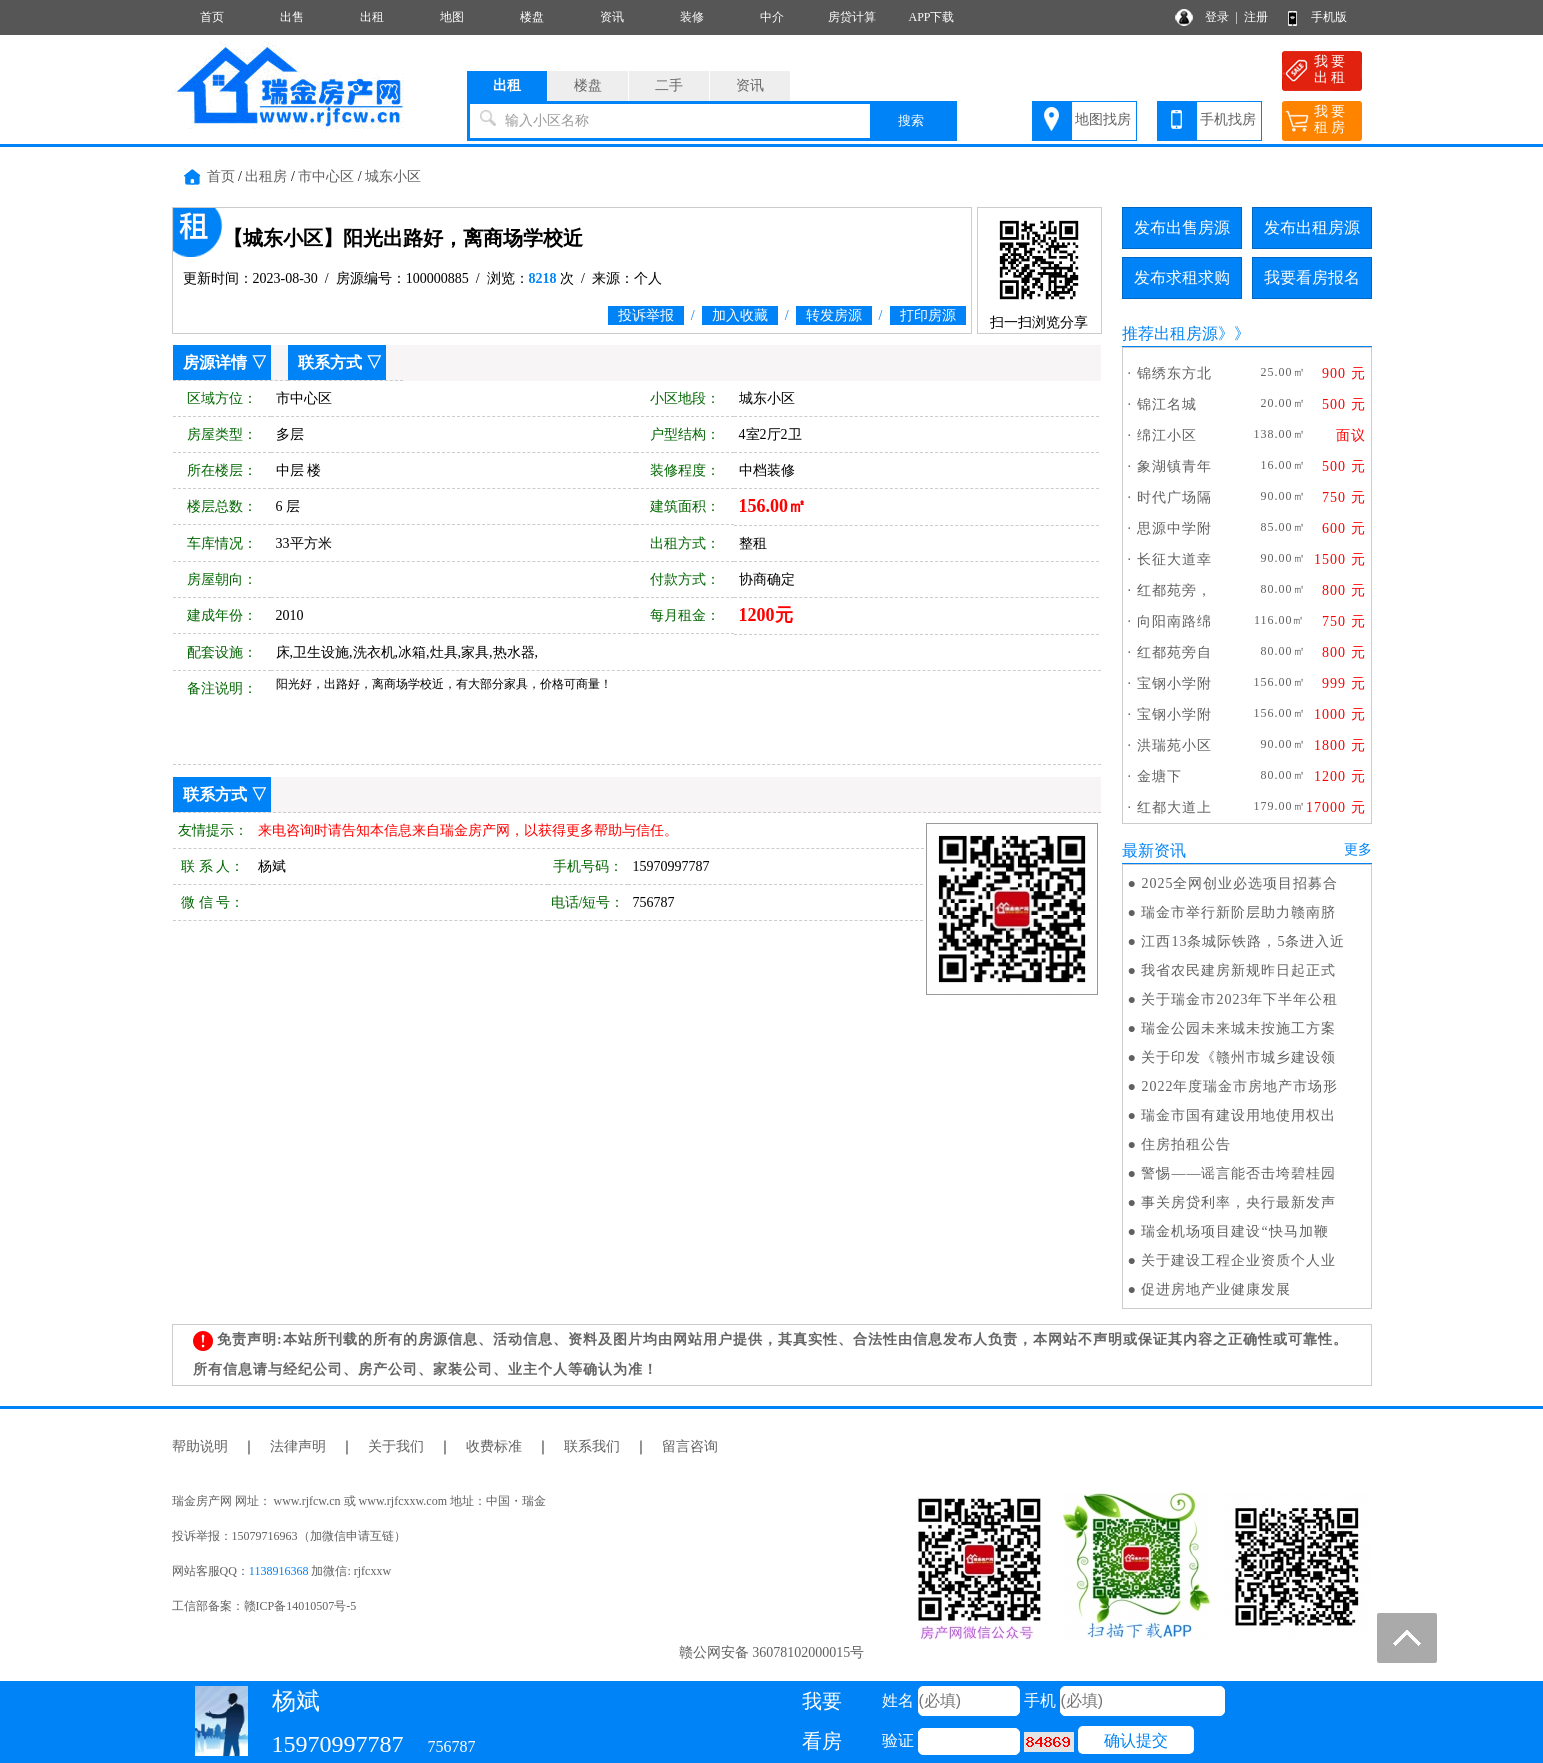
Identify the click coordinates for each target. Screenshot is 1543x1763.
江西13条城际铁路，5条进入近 (1243, 941)
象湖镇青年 (1174, 466)
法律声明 (298, 1446)
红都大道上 (1174, 807)
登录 (1217, 17)
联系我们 (592, 1446)
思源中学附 (1174, 528)
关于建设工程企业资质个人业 (1238, 1260)
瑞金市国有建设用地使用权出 (1238, 1115)
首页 (212, 17)
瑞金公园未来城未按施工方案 (1238, 1028)
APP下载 (931, 17)
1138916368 (279, 1571)
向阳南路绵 (1174, 621)
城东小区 (393, 176)
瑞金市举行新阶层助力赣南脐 (1238, 912)
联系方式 (330, 362)
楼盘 (532, 17)
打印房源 (928, 315)
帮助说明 (200, 1446)
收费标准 (494, 1446)
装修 (692, 17)
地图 (452, 17)
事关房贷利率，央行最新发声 (1238, 1202)
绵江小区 (1167, 435)
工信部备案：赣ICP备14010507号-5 (264, 1606)
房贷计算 (852, 17)
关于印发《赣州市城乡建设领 (1238, 1057)
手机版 (1329, 17)
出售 (292, 17)
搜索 (911, 120)
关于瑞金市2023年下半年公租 (1239, 999)
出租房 (266, 176)
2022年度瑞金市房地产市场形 (1239, 1086)
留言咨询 (690, 1446)
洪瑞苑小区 (1174, 745)
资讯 (612, 17)
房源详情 (215, 362)
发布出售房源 (1182, 227)
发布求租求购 (1182, 277)
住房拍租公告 (1186, 1144)
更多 (1358, 849)
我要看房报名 (1312, 277)
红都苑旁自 (1174, 652)
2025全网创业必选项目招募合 (1239, 883)
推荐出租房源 (1170, 333)
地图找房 (1103, 119)
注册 (1256, 17)
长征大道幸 (1174, 559)
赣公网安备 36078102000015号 (772, 1652)
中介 (772, 17)
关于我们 (396, 1446)
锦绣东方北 (1174, 373)
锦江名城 (1167, 404)
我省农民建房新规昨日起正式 (1238, 970)
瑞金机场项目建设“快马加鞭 (1234, 1231)
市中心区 (326, 176)
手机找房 (1228, 119)
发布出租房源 (1312, 227)
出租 (372, 17)
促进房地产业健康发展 (1216, 1289)
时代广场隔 (1174, 497)
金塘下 (1159, 776)
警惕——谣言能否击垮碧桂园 (1238, 1173)
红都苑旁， (1174, 590)
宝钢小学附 (1174, 683)
